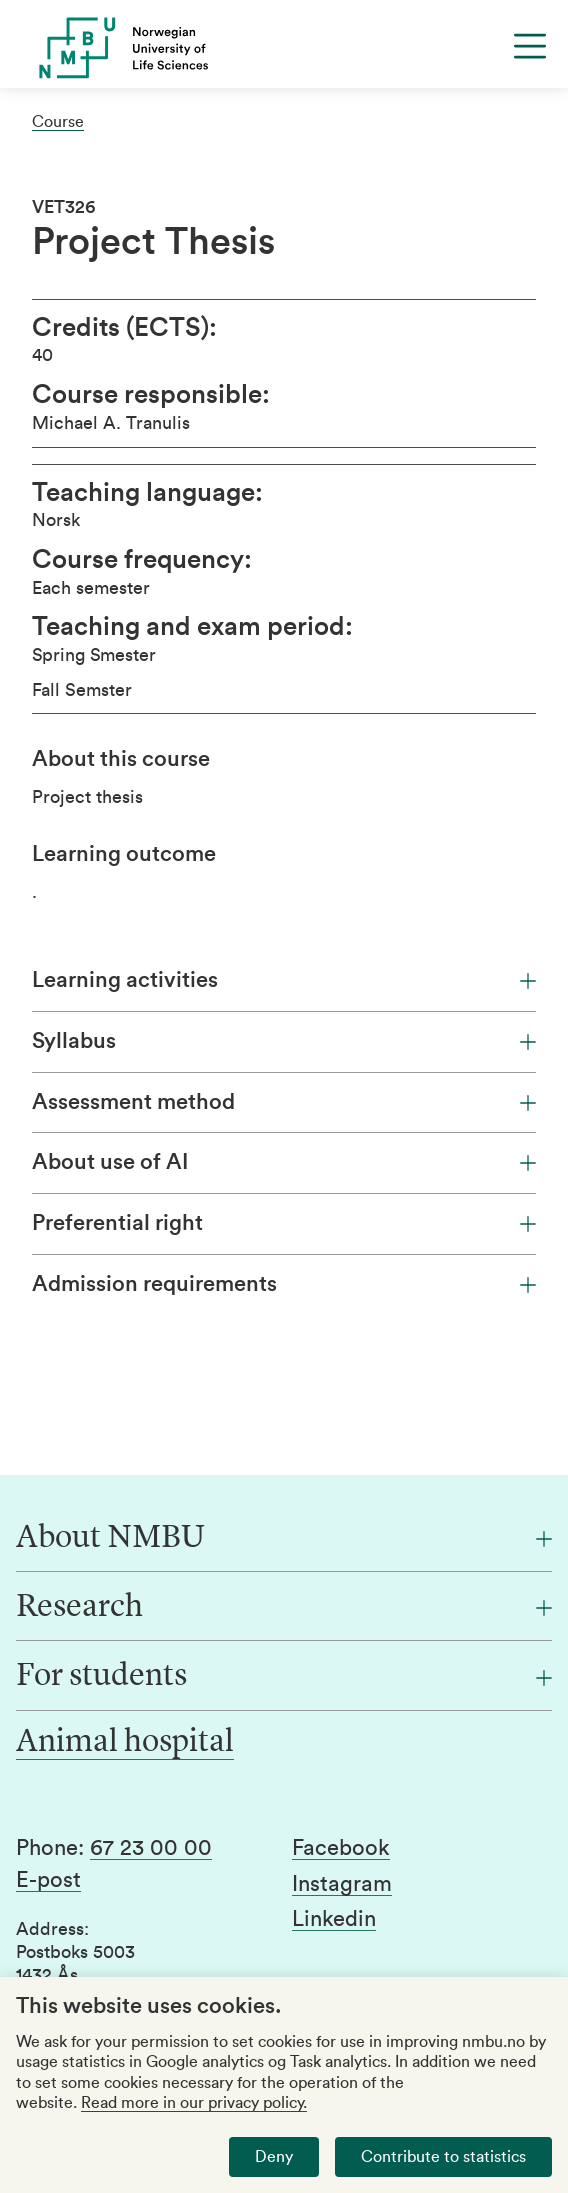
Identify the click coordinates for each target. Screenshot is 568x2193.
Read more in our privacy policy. (194, 2103)
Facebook (341, 1848)
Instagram (342, 1884)
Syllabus (284, 1041)
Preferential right (284, 1223)
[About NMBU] (284, 1539)
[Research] (284, 1608)
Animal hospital (125, 1743)
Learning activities (284, 980)
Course (58, 122)
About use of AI (284, 1162)
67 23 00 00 (151, 1848)
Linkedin (334, 1919)
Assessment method (284, 1102)
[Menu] (530, 46)
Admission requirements (284, 1284)
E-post (48, 1880)
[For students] (284, 1677)
